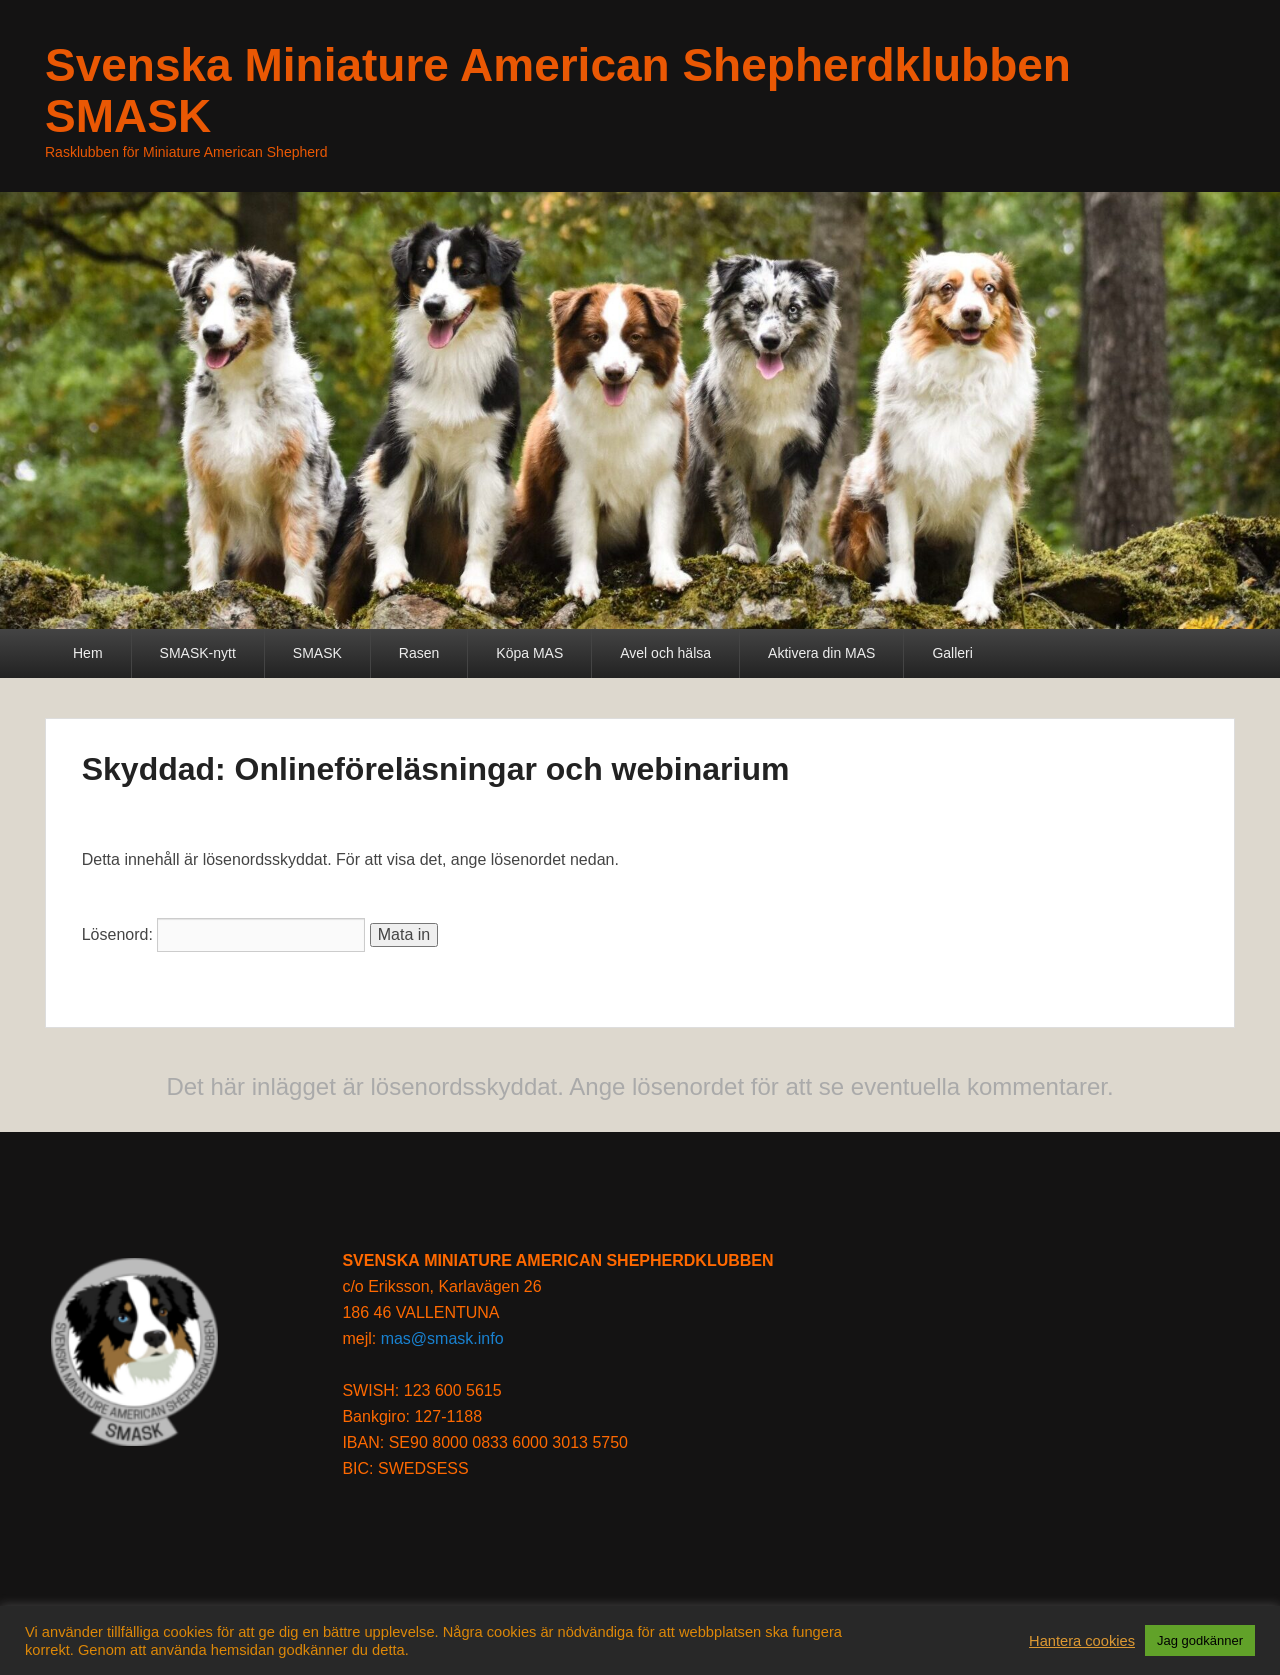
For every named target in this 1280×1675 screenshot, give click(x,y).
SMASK (317, 653)
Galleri (952, 653)
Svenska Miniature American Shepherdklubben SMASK (558, 90)
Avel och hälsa (665, 653)
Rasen (419, 653)
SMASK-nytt (198, 653)
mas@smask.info (442, 1338)
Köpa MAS (529, 653)
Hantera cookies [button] (1082, 1641)
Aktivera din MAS (821, 653)
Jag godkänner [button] (1200, 1640)
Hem (88, 653)
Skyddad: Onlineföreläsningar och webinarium (436, 769)
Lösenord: (224, 934)
